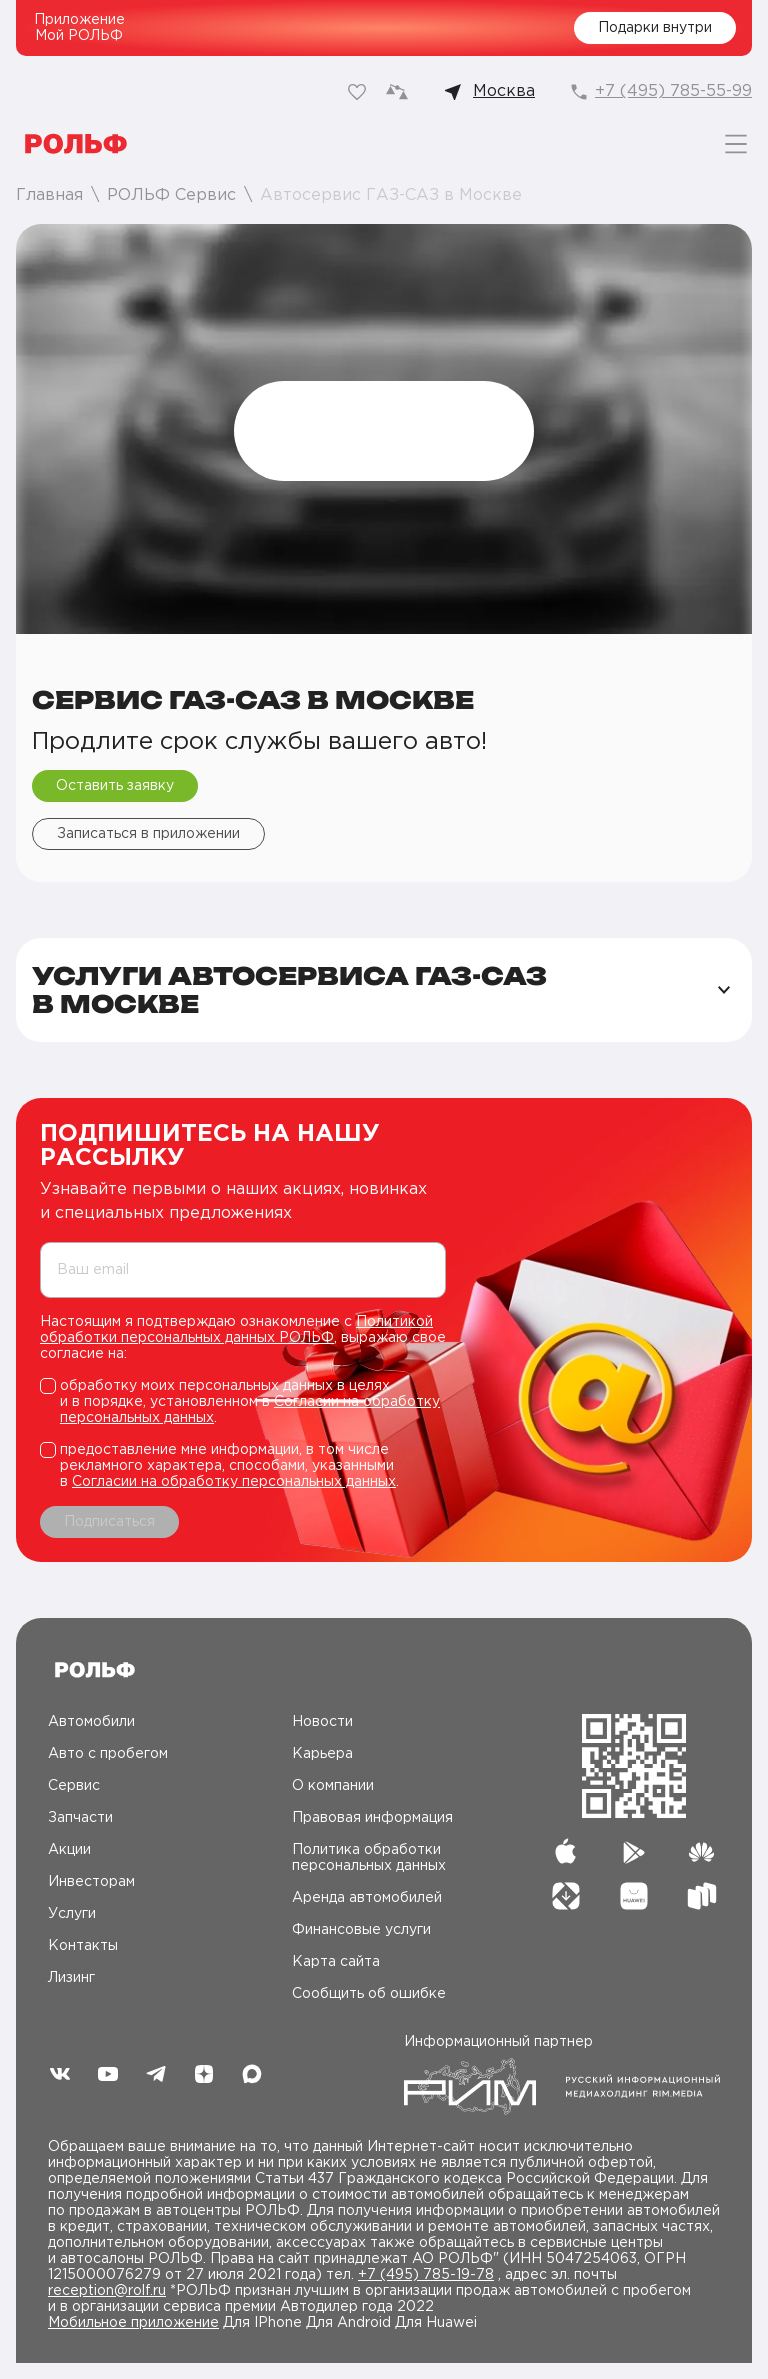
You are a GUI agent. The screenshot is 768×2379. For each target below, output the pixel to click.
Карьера (322, 1754)
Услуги (72, 1914)
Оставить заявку (115, 786)
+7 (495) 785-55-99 (673, 91)
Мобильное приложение (133, 2323)
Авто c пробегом (108, 1754)
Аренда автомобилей (367, 1898)
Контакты (83, 1946)
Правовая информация (372, 1818)
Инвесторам (91, 1882)
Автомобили (91, 1722)
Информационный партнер (562, 2075)
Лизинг (71, 1978)
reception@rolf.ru (107, 2291)
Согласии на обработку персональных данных (234, 1482)
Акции (69, 1850)
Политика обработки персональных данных (369, 1858)
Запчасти (80, 1818)
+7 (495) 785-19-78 (426, 2275)
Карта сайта (336, 1962)
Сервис (74, 1786)
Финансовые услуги (361, 1930)
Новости (322, 1722)
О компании (333, 1786)
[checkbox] (243, 1402)
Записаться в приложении (148, 834)
